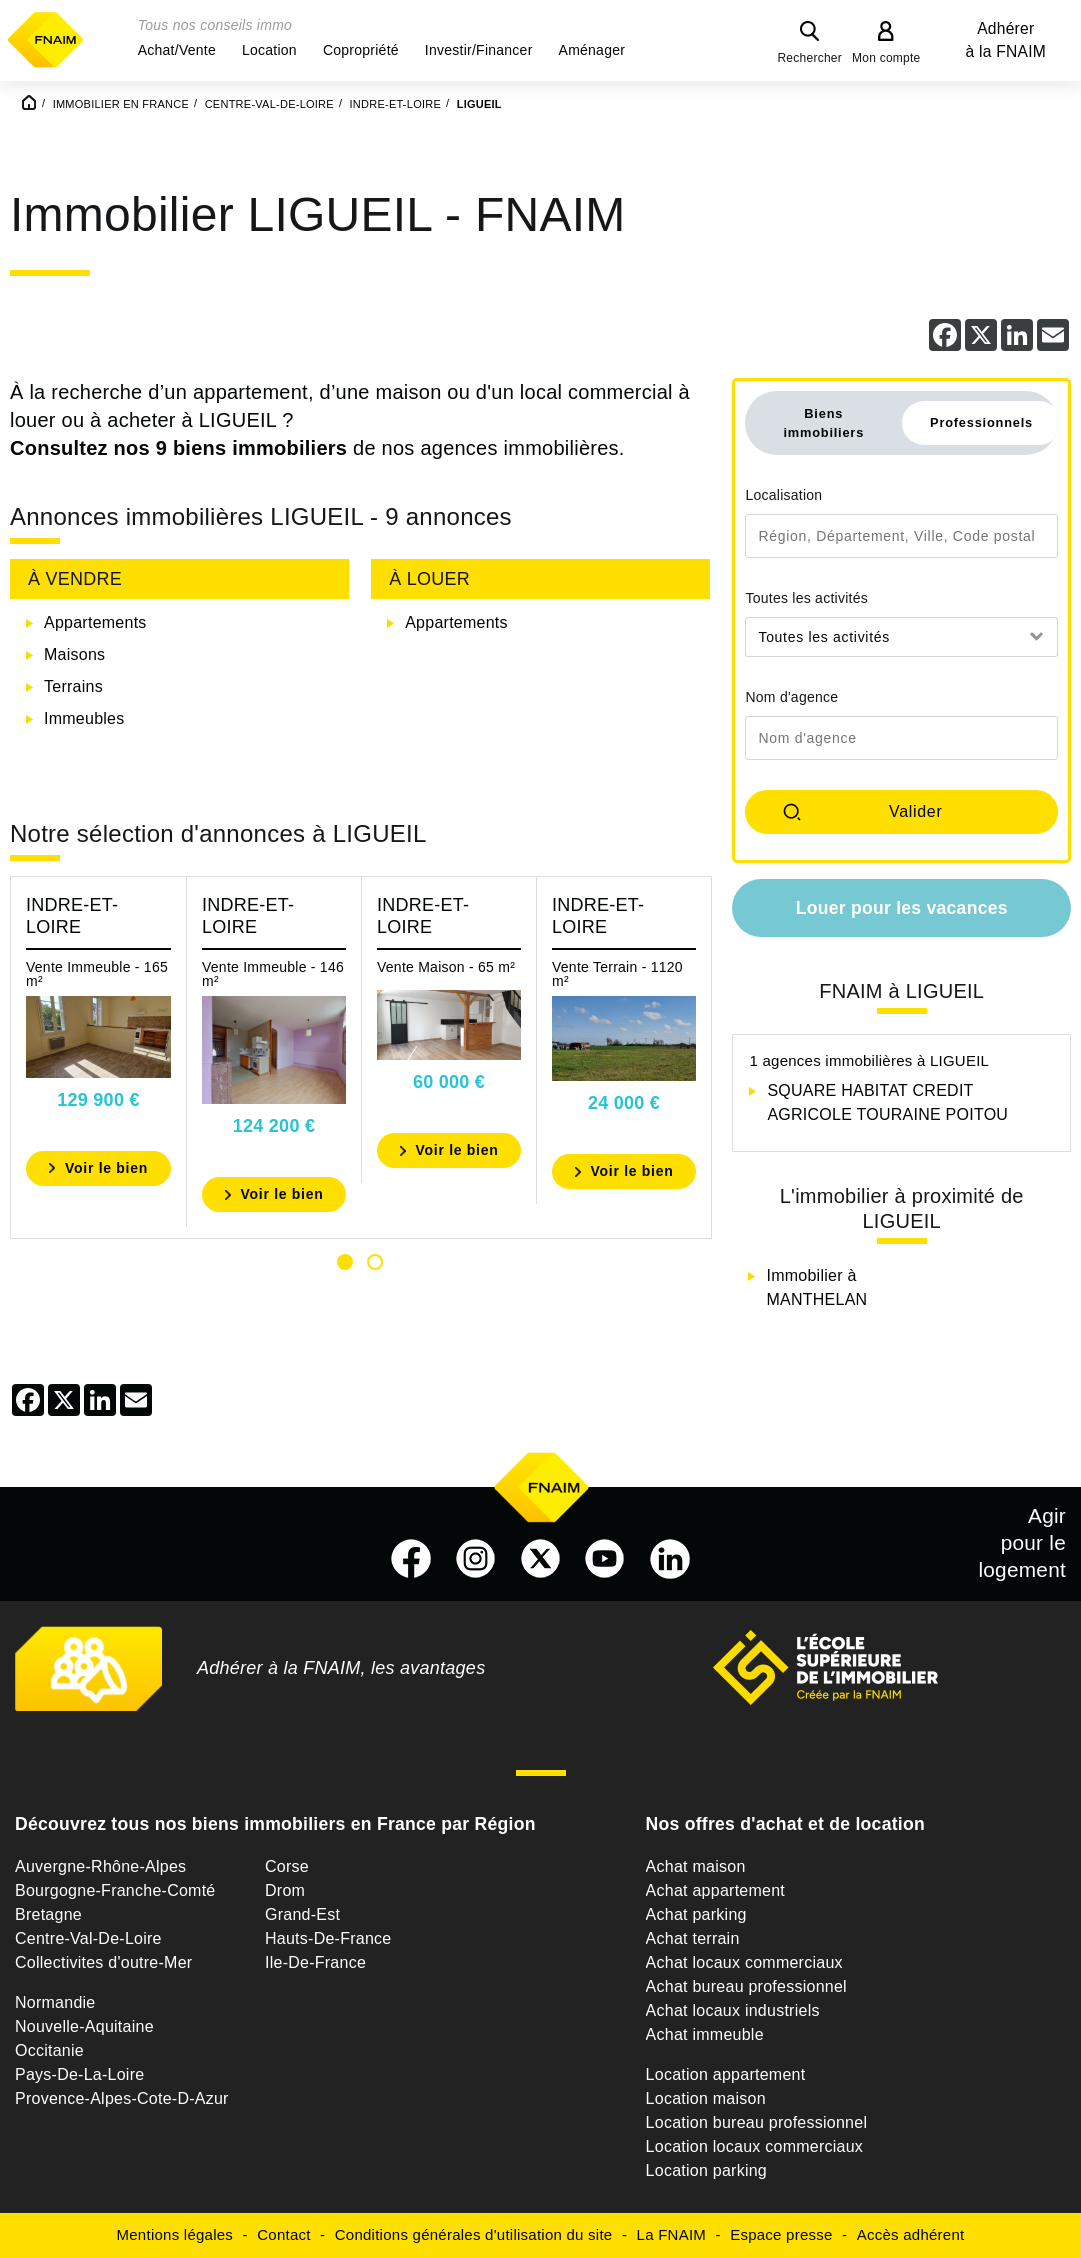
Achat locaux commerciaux (744, 1962)
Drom (285, 1890)
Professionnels (981, 422)
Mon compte (886, 58)
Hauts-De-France (328, 1938)
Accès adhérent (911, 2234)
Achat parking (696, 1914)
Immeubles (84, 718)
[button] (177, 50)
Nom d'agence (791, 697)
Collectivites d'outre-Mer (103, 1962)
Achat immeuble (705, 2034)
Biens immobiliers (823, 423)
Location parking (706, 2170)
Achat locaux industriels (733, 2010)
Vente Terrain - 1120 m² (617, 974)
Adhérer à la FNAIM (1006, 40)
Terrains (73, 686)
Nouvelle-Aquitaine (84, 2026)
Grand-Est (302, 1914)
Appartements (95, 622)
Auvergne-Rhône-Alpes (100, 1866)
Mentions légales (175, 2234)
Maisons (74, 654)
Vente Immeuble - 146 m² (273, 974)
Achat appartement (715, 1890)
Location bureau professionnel (757, 2122)
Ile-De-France (315, 1962)
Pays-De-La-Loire (79, 2074)
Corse (287, 1866)
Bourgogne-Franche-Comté (115, 1890)
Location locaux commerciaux (755, 2146)
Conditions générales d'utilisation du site (474, 2234)
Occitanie (49, 2050)
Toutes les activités (806, 598)
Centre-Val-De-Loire (88, 1938)
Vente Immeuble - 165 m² (97, 974)
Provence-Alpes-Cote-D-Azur (122, 2098)
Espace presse (781, 2234)
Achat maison (696, 1866)
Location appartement (726, 2074)
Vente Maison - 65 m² (446, 967)
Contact (283, 2234)
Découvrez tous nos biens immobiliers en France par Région (275, 1824)
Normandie (55, 2002)
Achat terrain (693, 1938)
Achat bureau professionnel (746, 1986)
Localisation (783, 495)
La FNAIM (672, 2234)
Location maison (706, 2098)
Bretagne (48, 1914)
